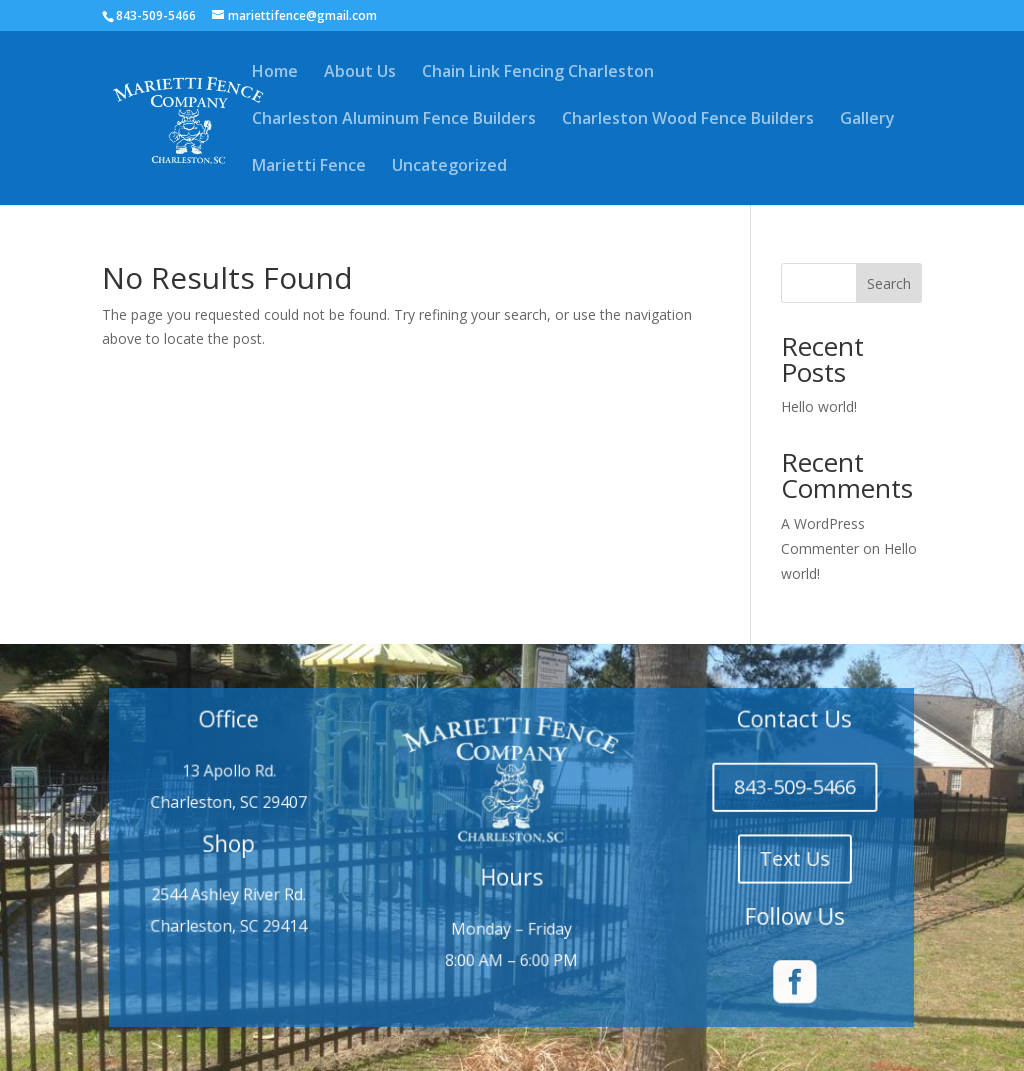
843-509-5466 (769, 793)
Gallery (867, 120)
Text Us (770, 858)
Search (889, 283)
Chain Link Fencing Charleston (538, 73)
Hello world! (819, 406)
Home (275, 73)
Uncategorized (449, 167)
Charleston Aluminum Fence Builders (394, 120)
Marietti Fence (309, 167)
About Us (360, 73)
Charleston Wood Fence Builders (688, 120)
